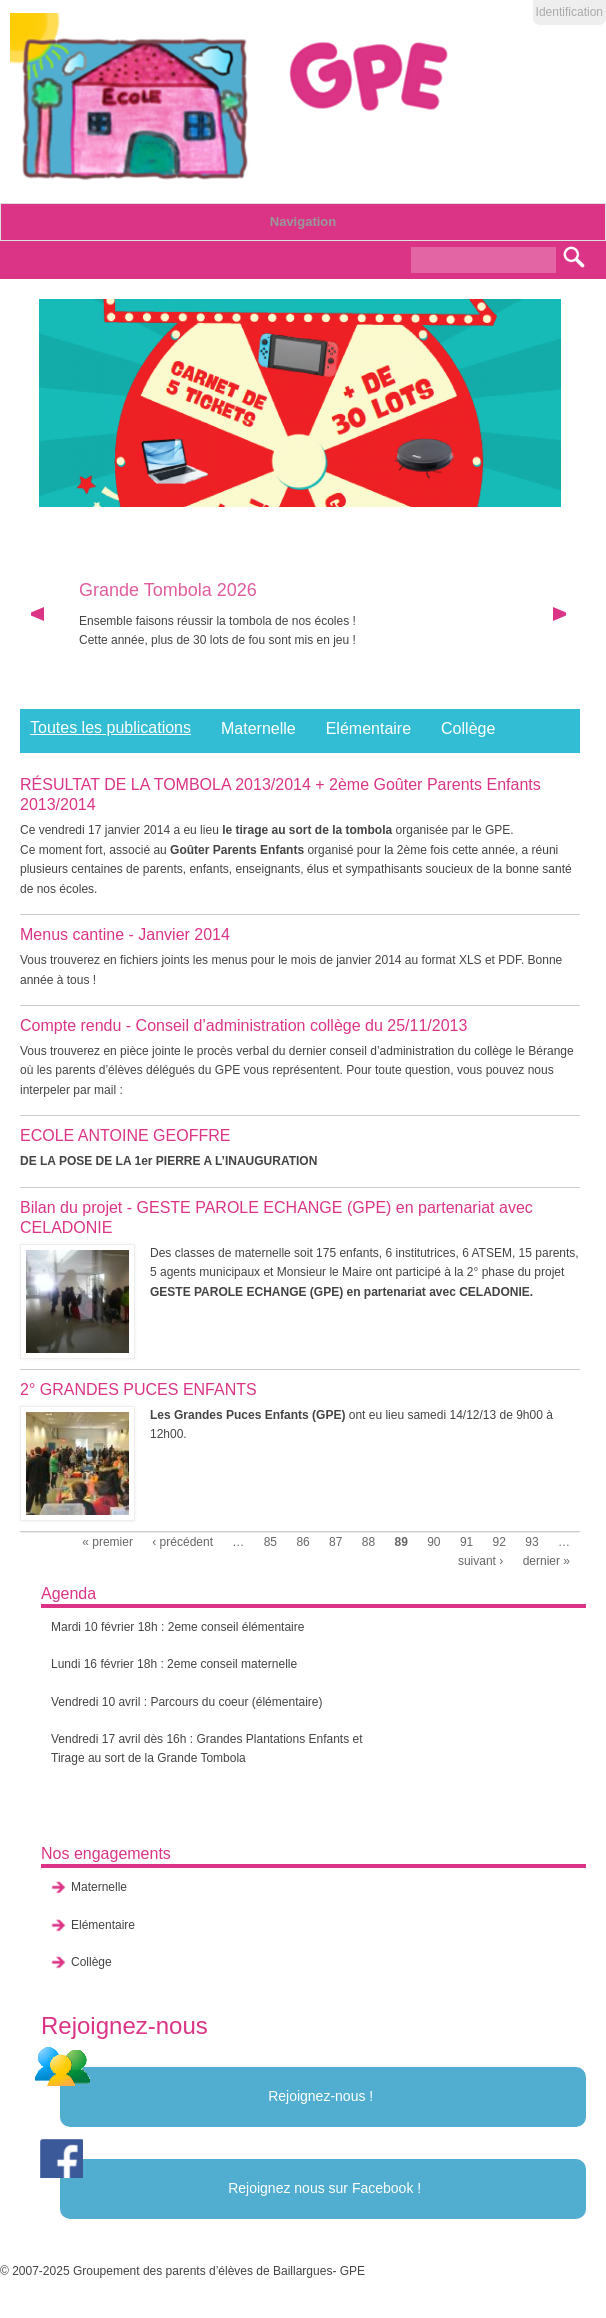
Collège (468, 728)
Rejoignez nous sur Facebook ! (324, 2188)
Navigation (303, 221)
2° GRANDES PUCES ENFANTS (138, 1389)
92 (499, 1542)
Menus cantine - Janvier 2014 (125, 934)
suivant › (480, 1561)
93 (531, 1542)
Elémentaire (368, 728)
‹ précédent (182, 1542)
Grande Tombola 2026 (168, 590)
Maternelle (258, 728)
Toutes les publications (110, 727)
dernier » (546, 1561)
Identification (569, 12)
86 (302, 1542)
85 (270, 1542)
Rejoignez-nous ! (320, 2096)
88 (368, 1542)
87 (335, 1542)
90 (433, 1542)
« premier (107, 1542)
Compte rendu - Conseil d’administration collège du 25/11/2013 (243, 1025)
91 (466, 1542)
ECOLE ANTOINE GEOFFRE (125, 1135)
